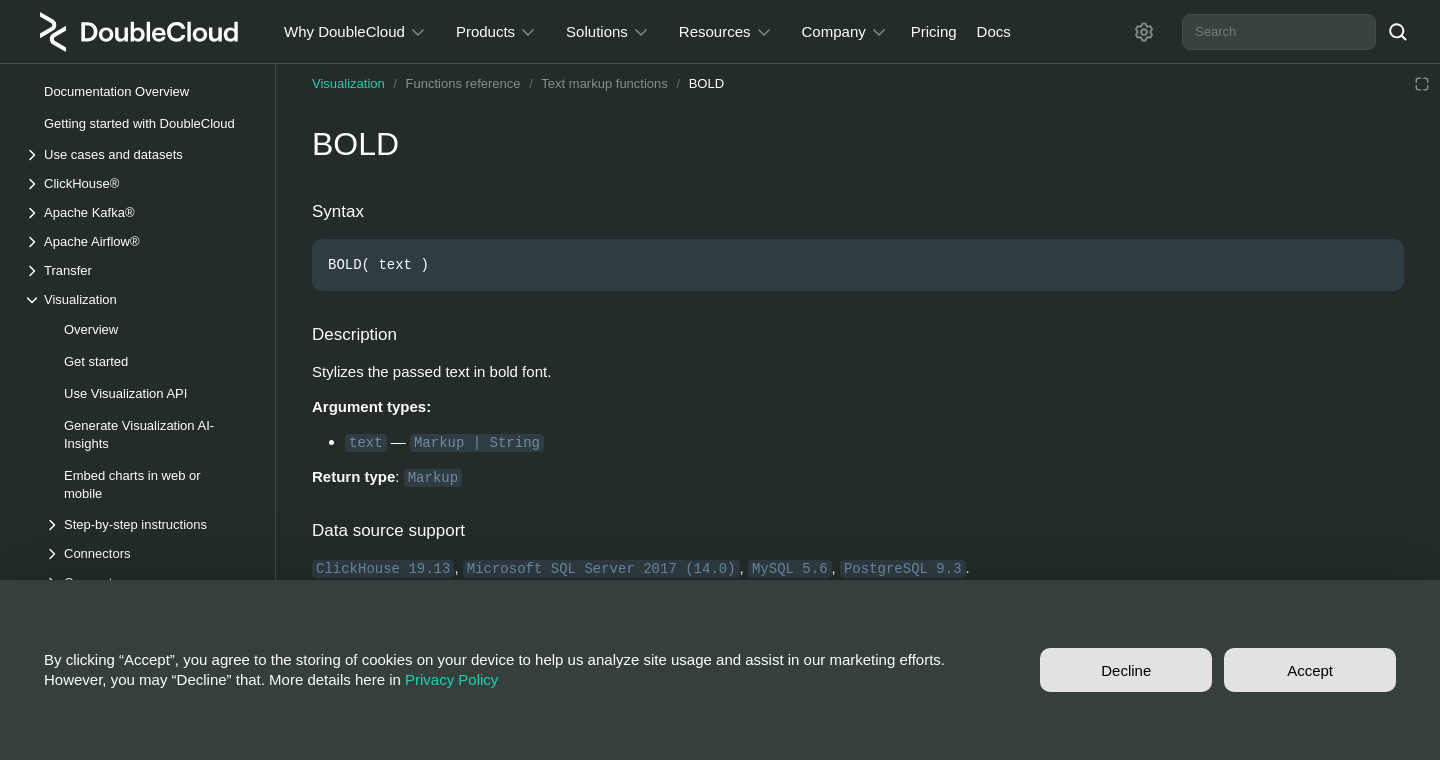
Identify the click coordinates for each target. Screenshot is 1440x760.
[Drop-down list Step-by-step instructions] (149, 524)
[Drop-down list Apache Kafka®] (139, 212)
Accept (1310, 670)
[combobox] (1279, 32)
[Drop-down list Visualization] (139, 299)
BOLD (706, 83)
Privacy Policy (451, 679)
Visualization (348, 83)
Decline (1126, 670)
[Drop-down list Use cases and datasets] (139, 154)
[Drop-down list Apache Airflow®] (139, 241)
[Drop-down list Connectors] (149, 553)
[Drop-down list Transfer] (139, 270)
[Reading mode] (1422, 84)
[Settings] (1144, 32)
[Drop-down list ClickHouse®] (139, 183)
